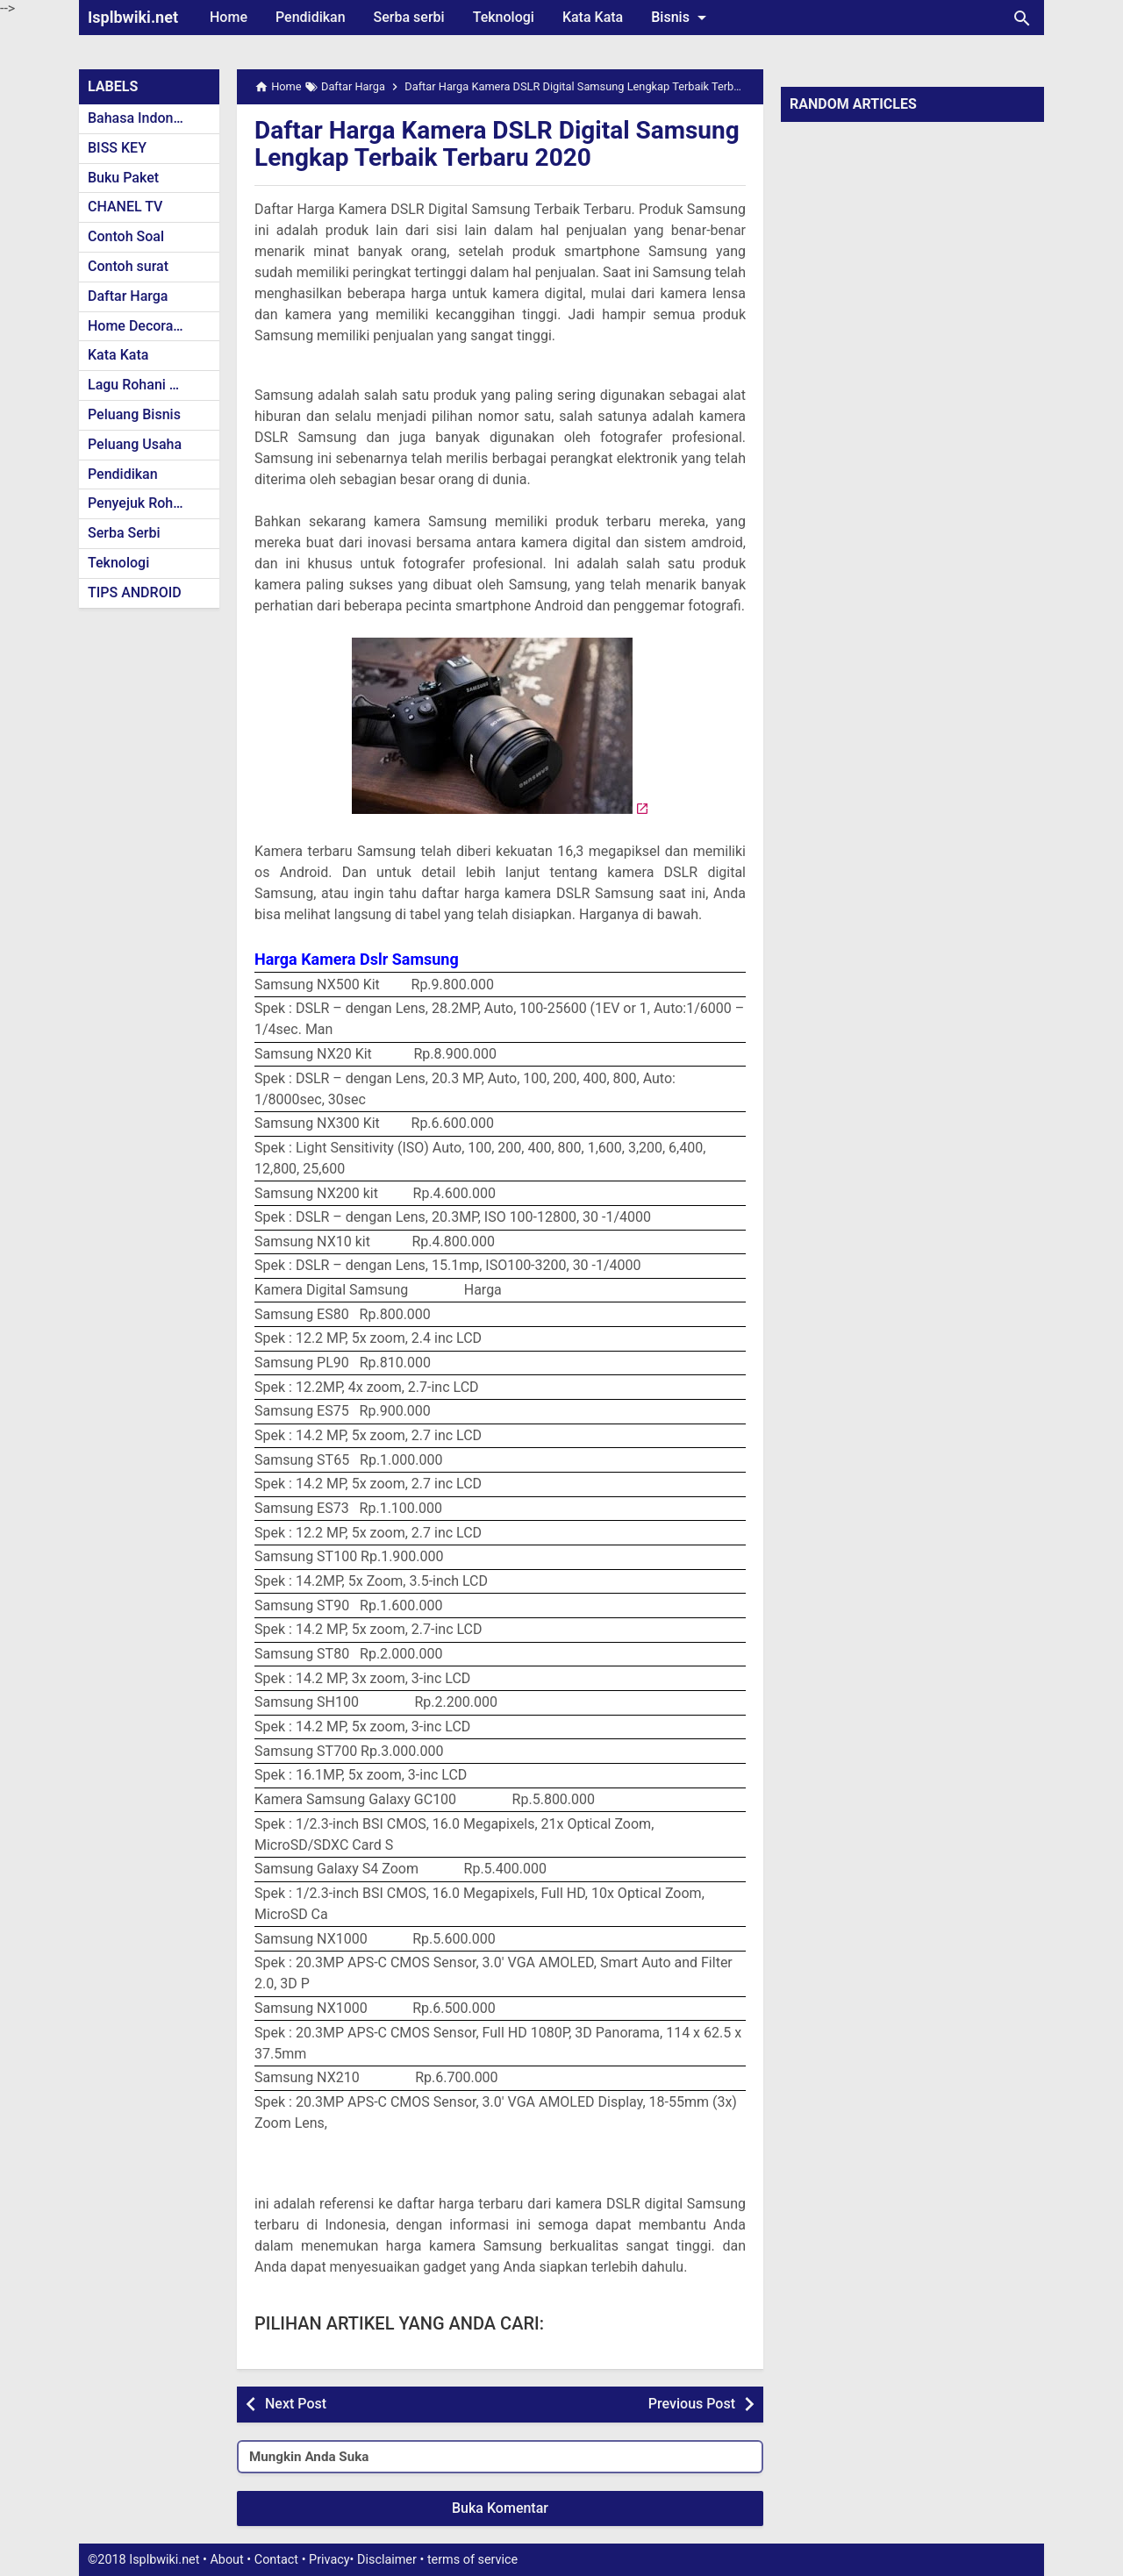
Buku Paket (123, 177)
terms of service (472, 2559)
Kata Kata (592, 17)
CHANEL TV (125, 206)
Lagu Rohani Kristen (151, 384)
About (226, 2559)
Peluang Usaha (135, 444)
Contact (276, 2559)
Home (228, 17)
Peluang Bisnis (134, 414)
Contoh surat (128, 266)
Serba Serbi (124, 532)
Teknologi (503, 17)
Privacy (329, 2559)
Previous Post (691, 2403)
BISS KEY (117, 147)
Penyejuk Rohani (140, 503)
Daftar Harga (128, 296)
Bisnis (681, 17)
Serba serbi (409, 17)
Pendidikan (310, 17)
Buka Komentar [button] (500, 2508)
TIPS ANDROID (135, 592)
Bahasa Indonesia (143, 118)
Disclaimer (387, 2559)
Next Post (295, 2403)
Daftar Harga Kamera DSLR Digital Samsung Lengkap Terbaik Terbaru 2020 (497, 144)
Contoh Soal (126, 236)
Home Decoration (142, 326)
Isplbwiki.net (133, 17)
